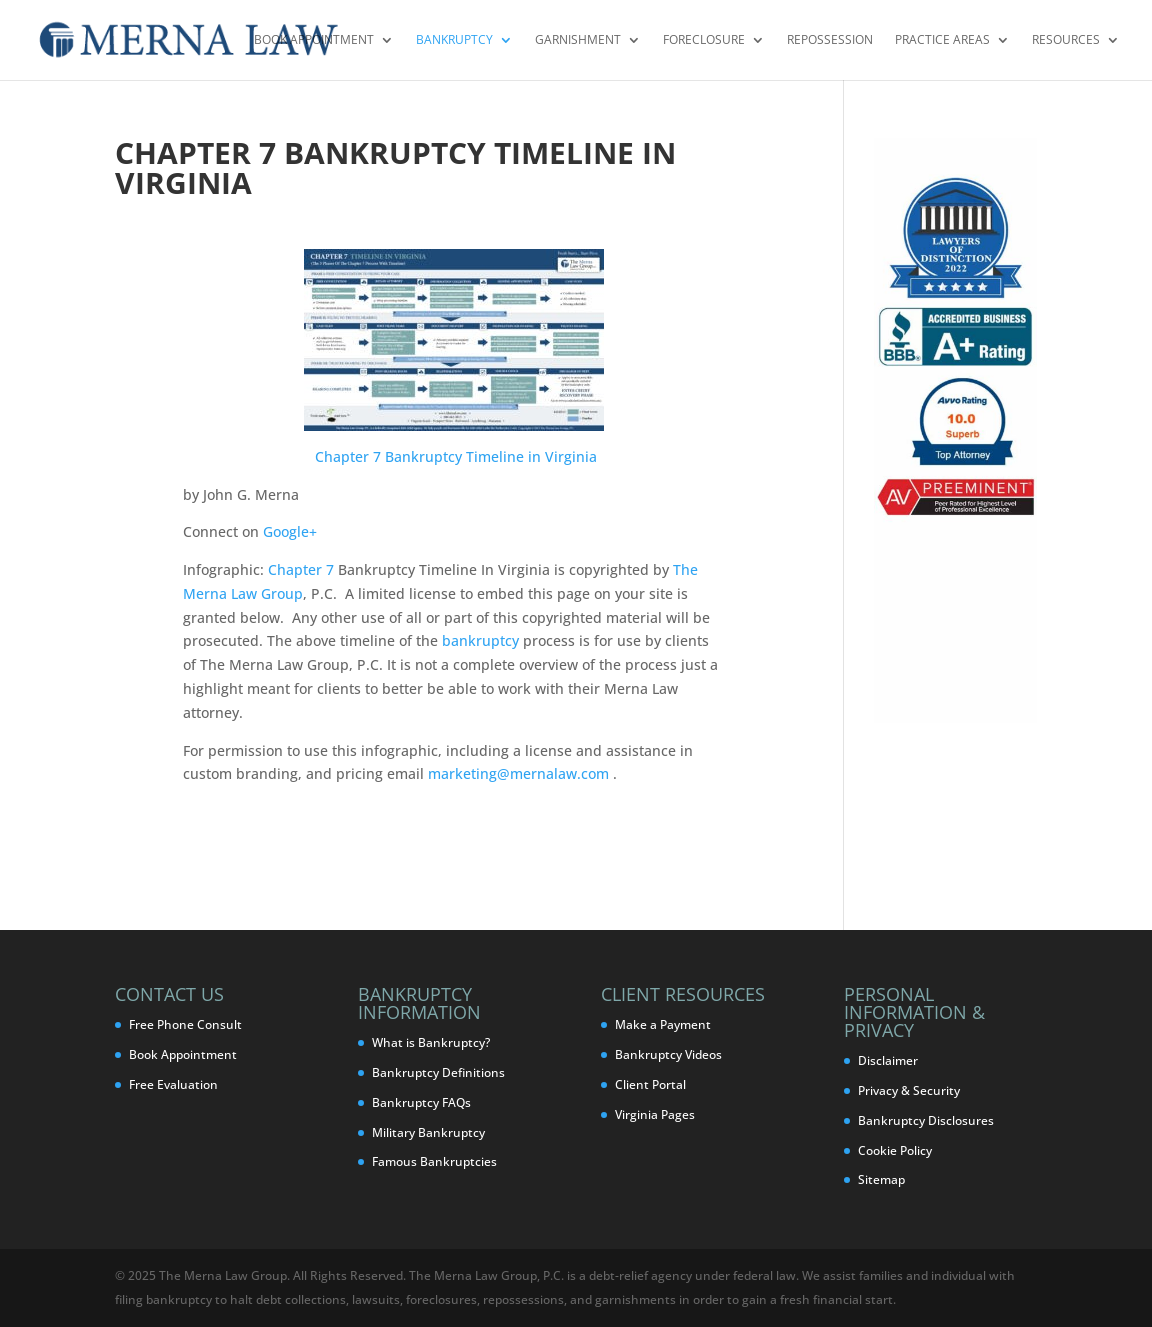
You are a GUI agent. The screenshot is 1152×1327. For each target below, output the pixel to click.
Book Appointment (314, 40)
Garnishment (578, 40)
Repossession (830, 40)
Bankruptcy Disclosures (926, 1120)
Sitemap (881, 1179)
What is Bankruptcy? (431, 1042)
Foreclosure (704, 40)
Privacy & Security (909, 1090)
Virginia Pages (655, 1114)
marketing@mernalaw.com (518, 773)
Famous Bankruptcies (434, 1161)
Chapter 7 (301, 569)
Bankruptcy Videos (668, 1054)
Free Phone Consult (185, 1024)
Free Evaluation (173, 1084)
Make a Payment (663, 1024)
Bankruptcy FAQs (421, 1102)
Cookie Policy (895, 1150)
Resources (1066, 40)
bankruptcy (480, 640)
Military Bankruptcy (428, 1132)
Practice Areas (942, 40)
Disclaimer (888, 1060)
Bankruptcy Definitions (438, 1072)
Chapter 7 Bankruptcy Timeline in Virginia (456, 456)
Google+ (290, 531)
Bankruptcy (454, 40)
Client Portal (650, 1084)
